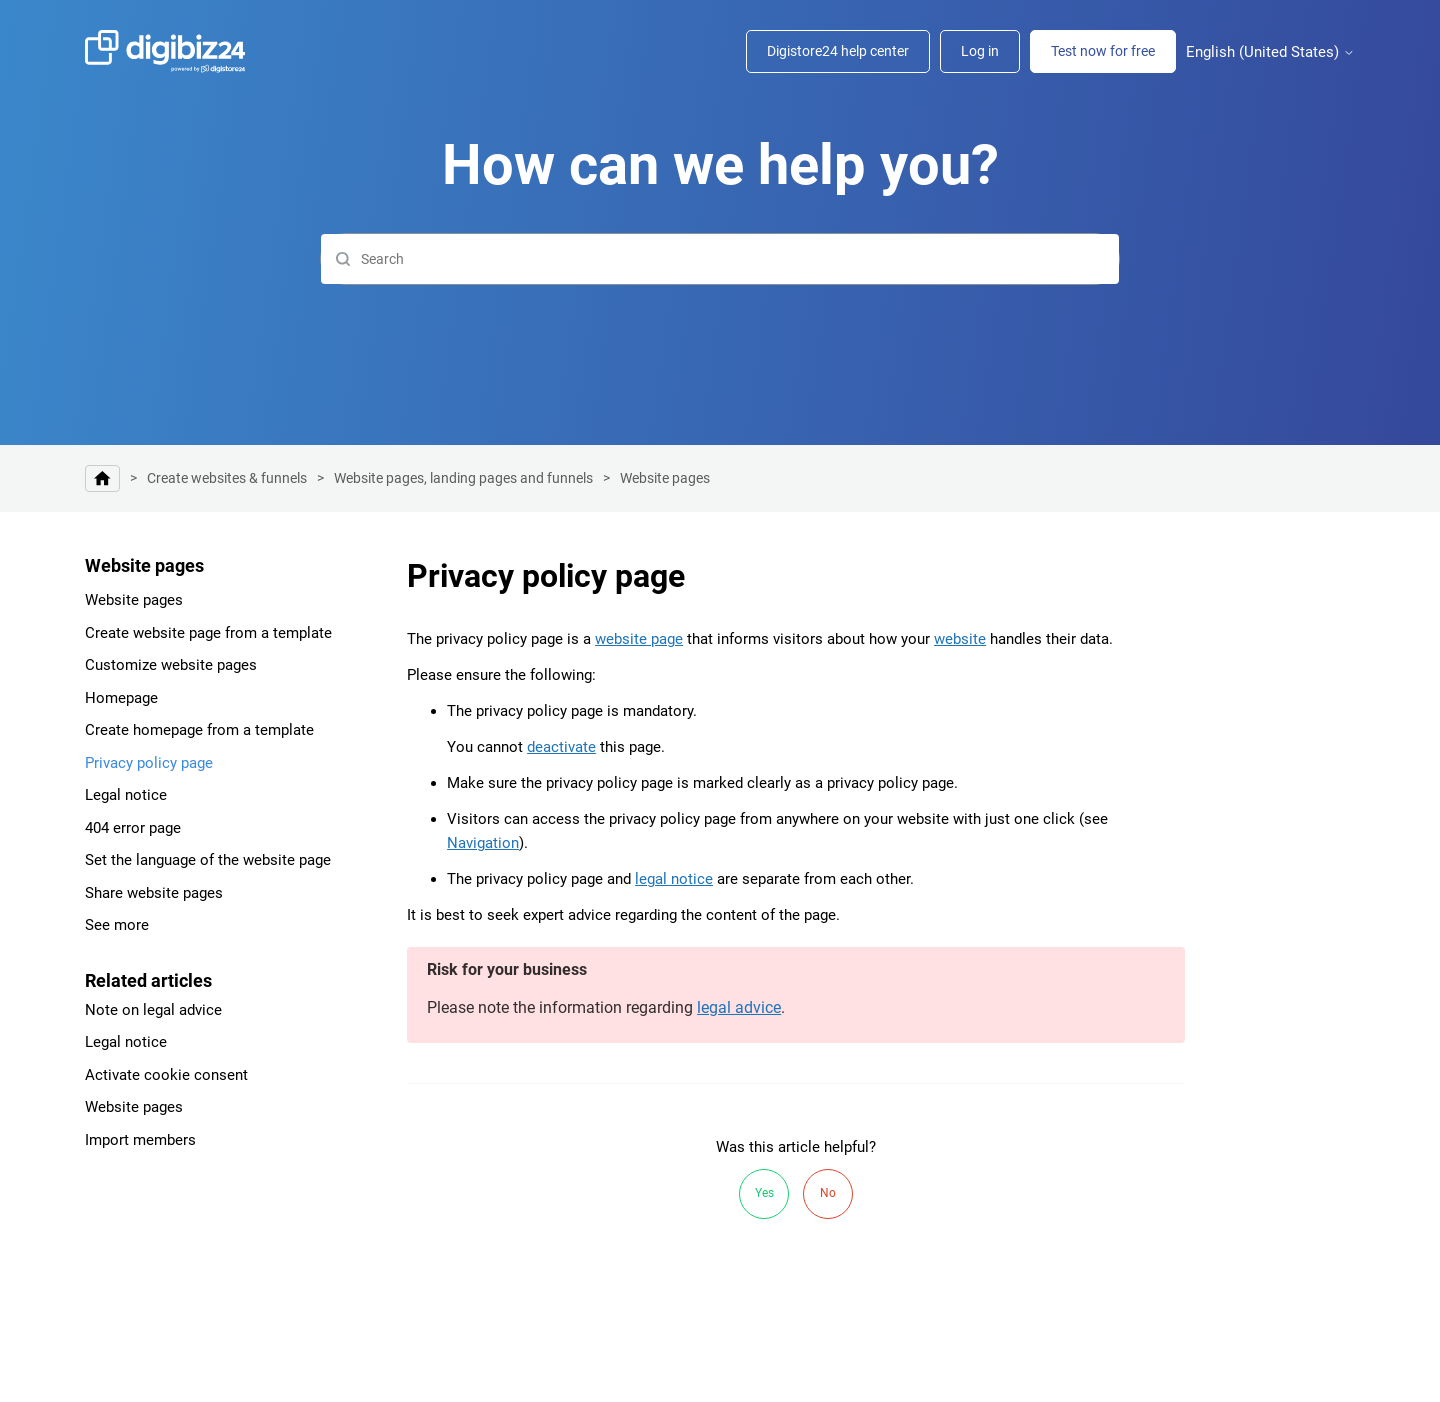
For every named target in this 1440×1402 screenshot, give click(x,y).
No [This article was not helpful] (828, 1193)
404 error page (133, 828)
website (960, 639)
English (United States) (1270, 52)
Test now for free (1103, 51)
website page (639, 639)
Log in (980, 51)
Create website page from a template (208, 633)
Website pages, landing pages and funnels (463, 478)
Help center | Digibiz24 (102, 478)
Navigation (483, 843)
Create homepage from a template (199, 730)
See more (117, 925)
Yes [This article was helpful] (764, 1193)
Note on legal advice (153, 1010)
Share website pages (154, 893)
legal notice (674, 879)
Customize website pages (171, 665)
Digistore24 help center (838, 51)
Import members (140, 1140)
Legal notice (126, 795)
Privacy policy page (149, 763)
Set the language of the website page (208, 860)
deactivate (561, 747)
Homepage (121, 698)
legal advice (739, 1007)
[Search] (720, 259)
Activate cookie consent (166, 1075)
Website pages (665, 478)
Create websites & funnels (227, 478)
